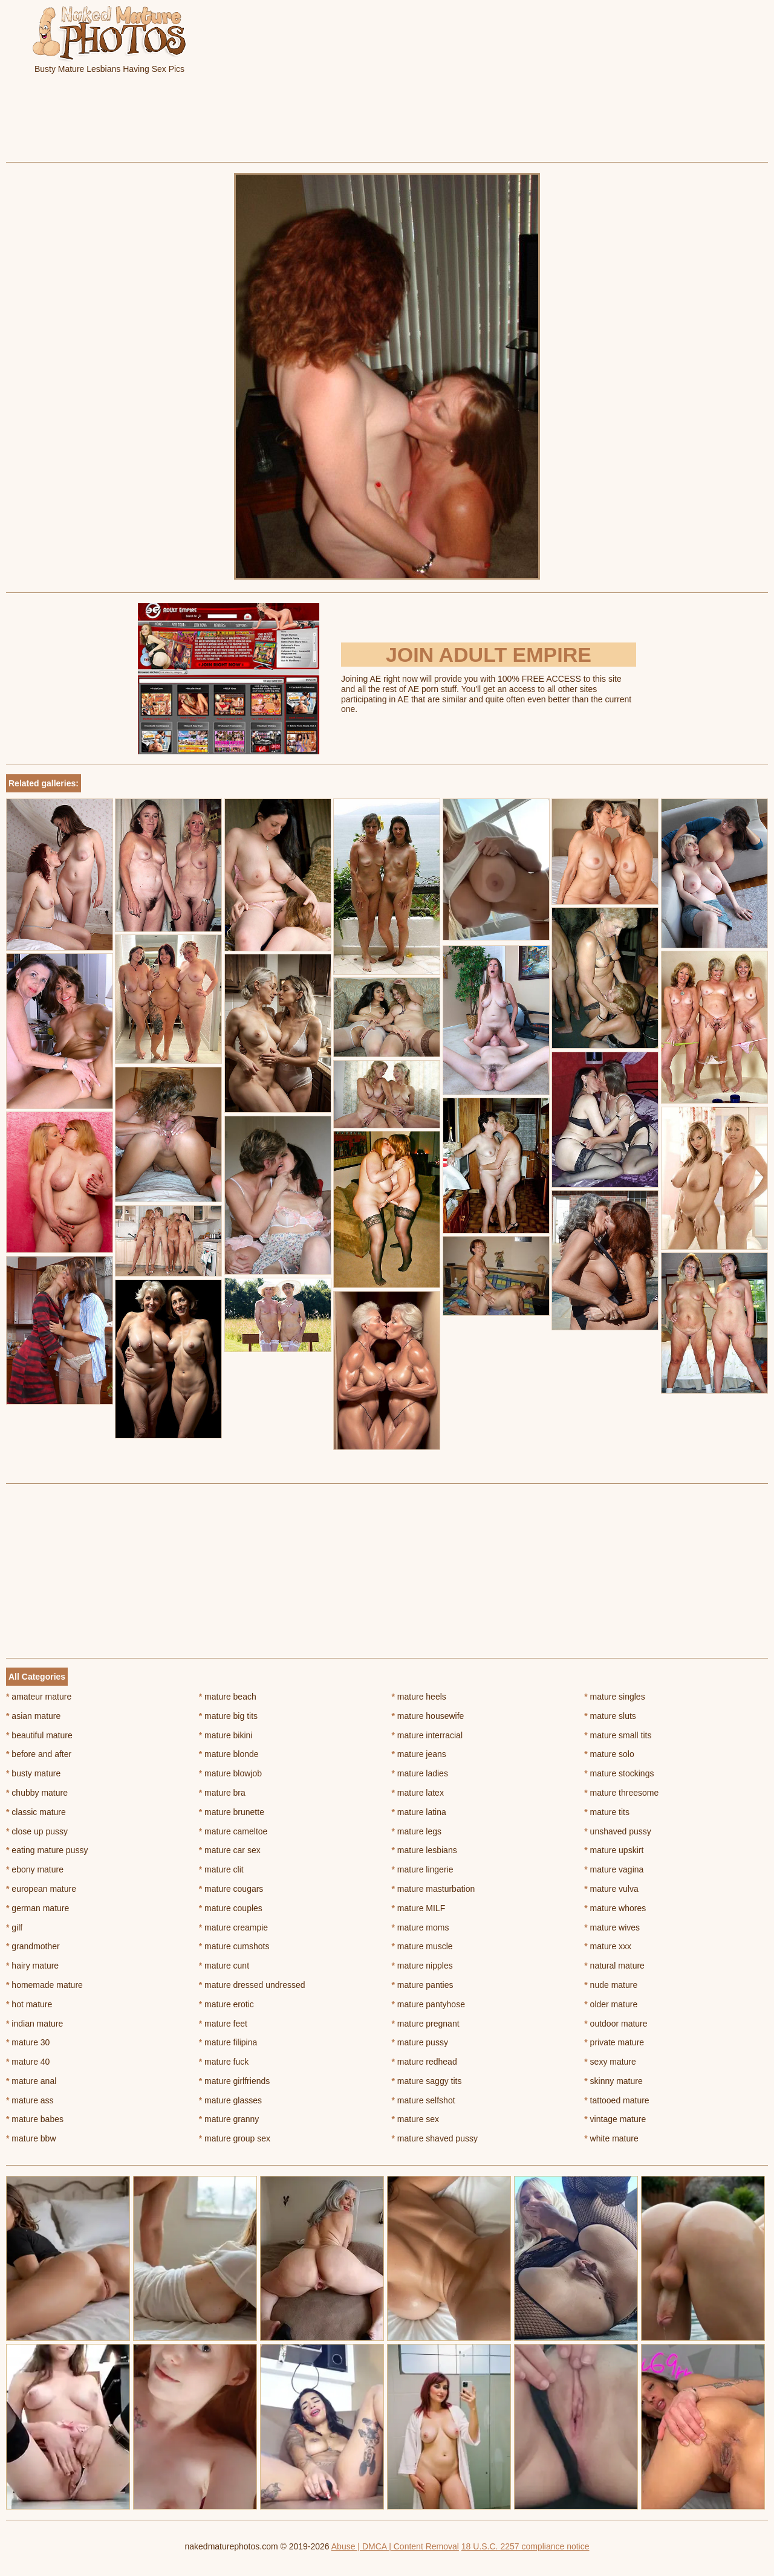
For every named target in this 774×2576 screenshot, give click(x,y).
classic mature (36, 1812)
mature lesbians (424, 1850)
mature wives (612, 1927)
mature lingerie (423, 1869)
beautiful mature (39, 1735)
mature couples (230, 1908)
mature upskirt (613, 1850)
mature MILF (419, 1908)
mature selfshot (423, 2100)
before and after (38, 1754)
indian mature (34, 2023)
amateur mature (38, 1696)
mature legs (417, 1831)
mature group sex (234, 2138)
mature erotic (226, 2004)
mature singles (614, 1696)
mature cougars (231, 1889)
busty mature (33, 1773)
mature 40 (28, 2061)
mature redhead (424, 2061)
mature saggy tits (427, 2081)
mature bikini (226, 1735)
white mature (611, 2138)
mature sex (416, 2119)
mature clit (221, 1869)
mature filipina (228, 2042)
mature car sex (230, 1850)
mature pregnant (426, 2023)
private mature (614, 2042)
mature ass (30, 2100)
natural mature (614, 1965)
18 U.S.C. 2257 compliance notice (525, 2546)
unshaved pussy (617, 1831)
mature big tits (228, 1716)
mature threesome (621, 1793)
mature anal (31, 2081)
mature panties (423, 1985)
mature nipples (422, 1965)
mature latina (419, 1812)
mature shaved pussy (435, 2138)
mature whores (615, 1908)
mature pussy (420, 2042)
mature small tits (617, 1735)
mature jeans (419, 1754)
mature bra (222, 1793)
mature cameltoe (233, 1831)
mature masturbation (433, 1889)
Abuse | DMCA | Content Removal (395, 2546)
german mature (37, 1908)
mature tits (606, 1812)
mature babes (34, 2119)
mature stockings (619, 1773)
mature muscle (422, 1946)
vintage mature (615, 2119)
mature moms (420, 1927)
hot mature (29, 2004)
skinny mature (613, 2081)
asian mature (33, 1716)
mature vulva (611, 1889)
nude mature (610, 1985)
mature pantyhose (428, 2004)
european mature (41, 1889)
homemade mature (44, 1985)
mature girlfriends (234, 2081)
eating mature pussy (47, 1850)
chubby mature (37, 1793)
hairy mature (32, 1965)
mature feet (223, 2023)
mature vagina (613, 1869)
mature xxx (607, 1946)
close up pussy (37, 1831)
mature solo (609, 1754)
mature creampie (233, 1927)
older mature (610, 2004)
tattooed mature (616, 2100)
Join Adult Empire (488, 654)
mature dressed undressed (252, 1985)
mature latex (418, 1793)
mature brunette (231, 1812)
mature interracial (427, 1735)
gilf (14, 1927)
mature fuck (224, 2061)
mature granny (229, 2119)
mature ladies (420, 1773)
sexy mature (610, 2061)
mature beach (227, 1696)
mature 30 (28, 2042)
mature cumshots (234, 1946)
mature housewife (428, 1716)
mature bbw (31, 2138)
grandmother (33, 1946)
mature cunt (224, 1965)
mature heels (419, 1696)
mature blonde (229, 1754)
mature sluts (610, 1716)
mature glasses (230, 2100)
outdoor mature (615, 2023)
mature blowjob (230, 1773)
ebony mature (34, 1869)
